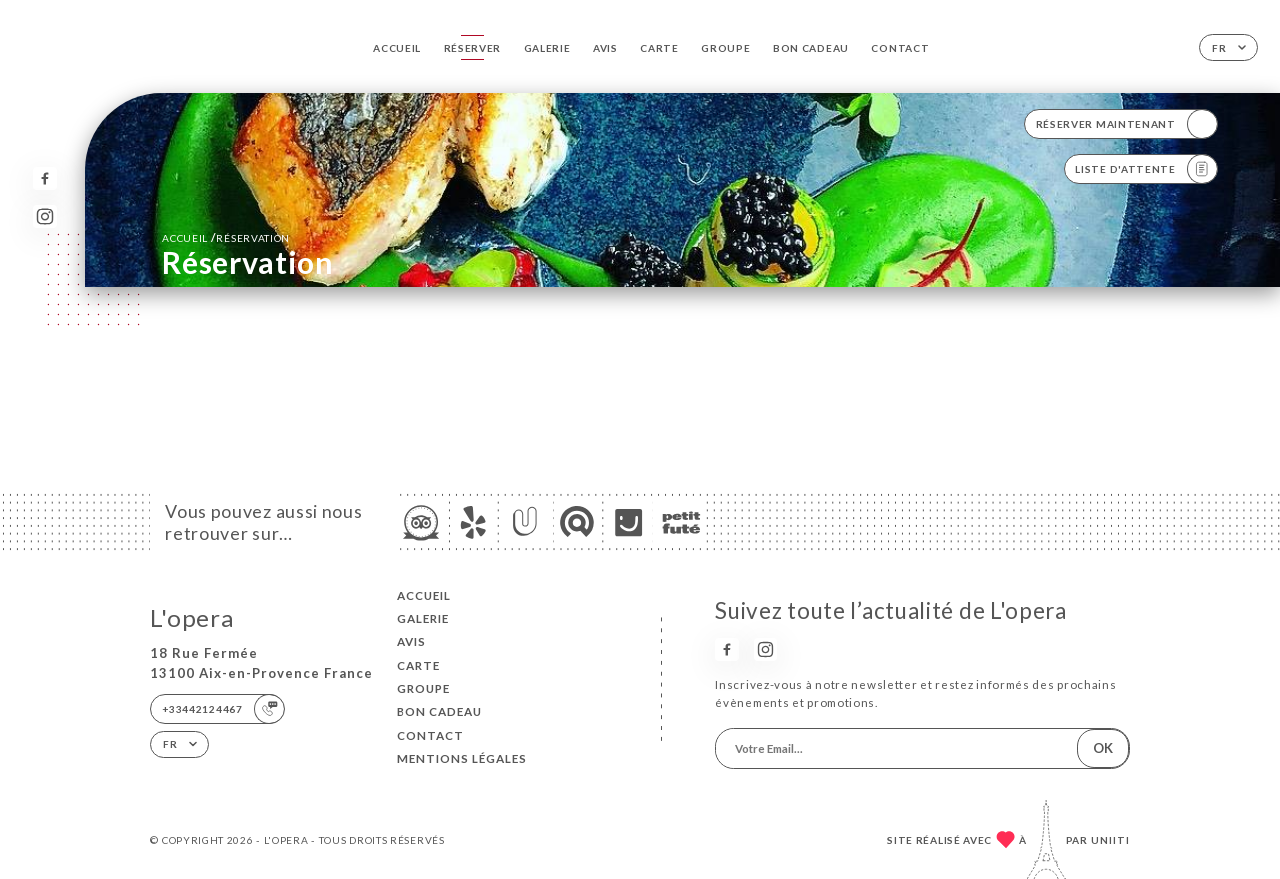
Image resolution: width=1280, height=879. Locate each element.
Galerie (547, 48)
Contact (900, 48)
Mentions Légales (462, 758)
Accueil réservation (226, 237)
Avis (605, 48)
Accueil (397, 48)
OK (1103, 748)
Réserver (473, 48)
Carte (659, 48)
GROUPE (725, 48)
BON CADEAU (811, 48)
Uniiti (1110, 840)
